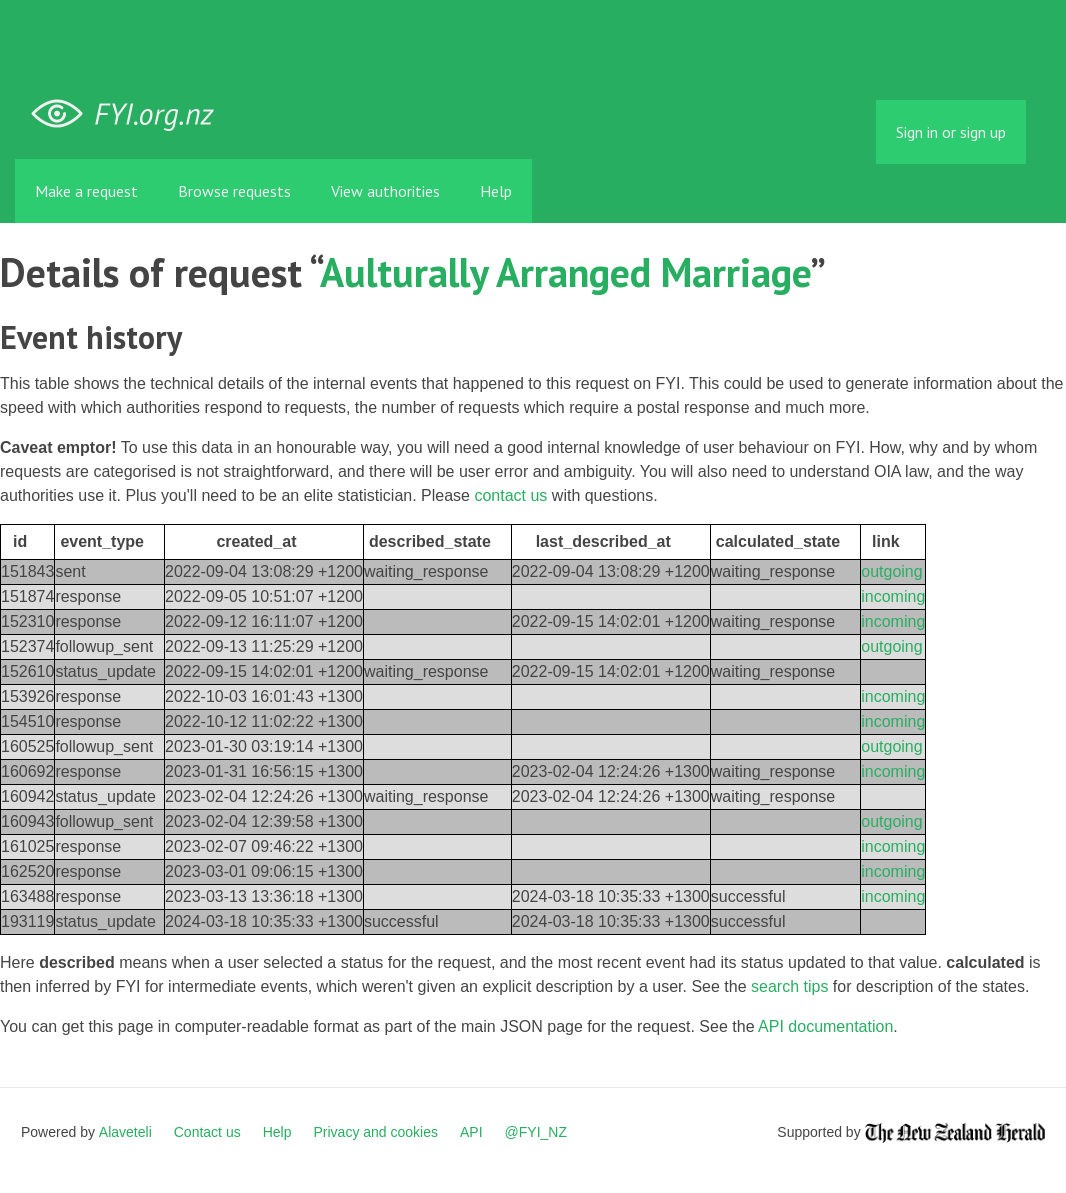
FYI (130, 114)
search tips (789, 986)
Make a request (86, 191)
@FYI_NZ (536, 1132)
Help (496, 191)
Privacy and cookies (375, 1132)
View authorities (385, 191)
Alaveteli (125, 1132)
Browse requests (234, 191)
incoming (893, 596)
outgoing (891, 571)
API (471, 1132)
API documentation (825, 1026)
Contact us (207, 1132)
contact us (510, 495)
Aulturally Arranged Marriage (565, 272)
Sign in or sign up (951, 132)
